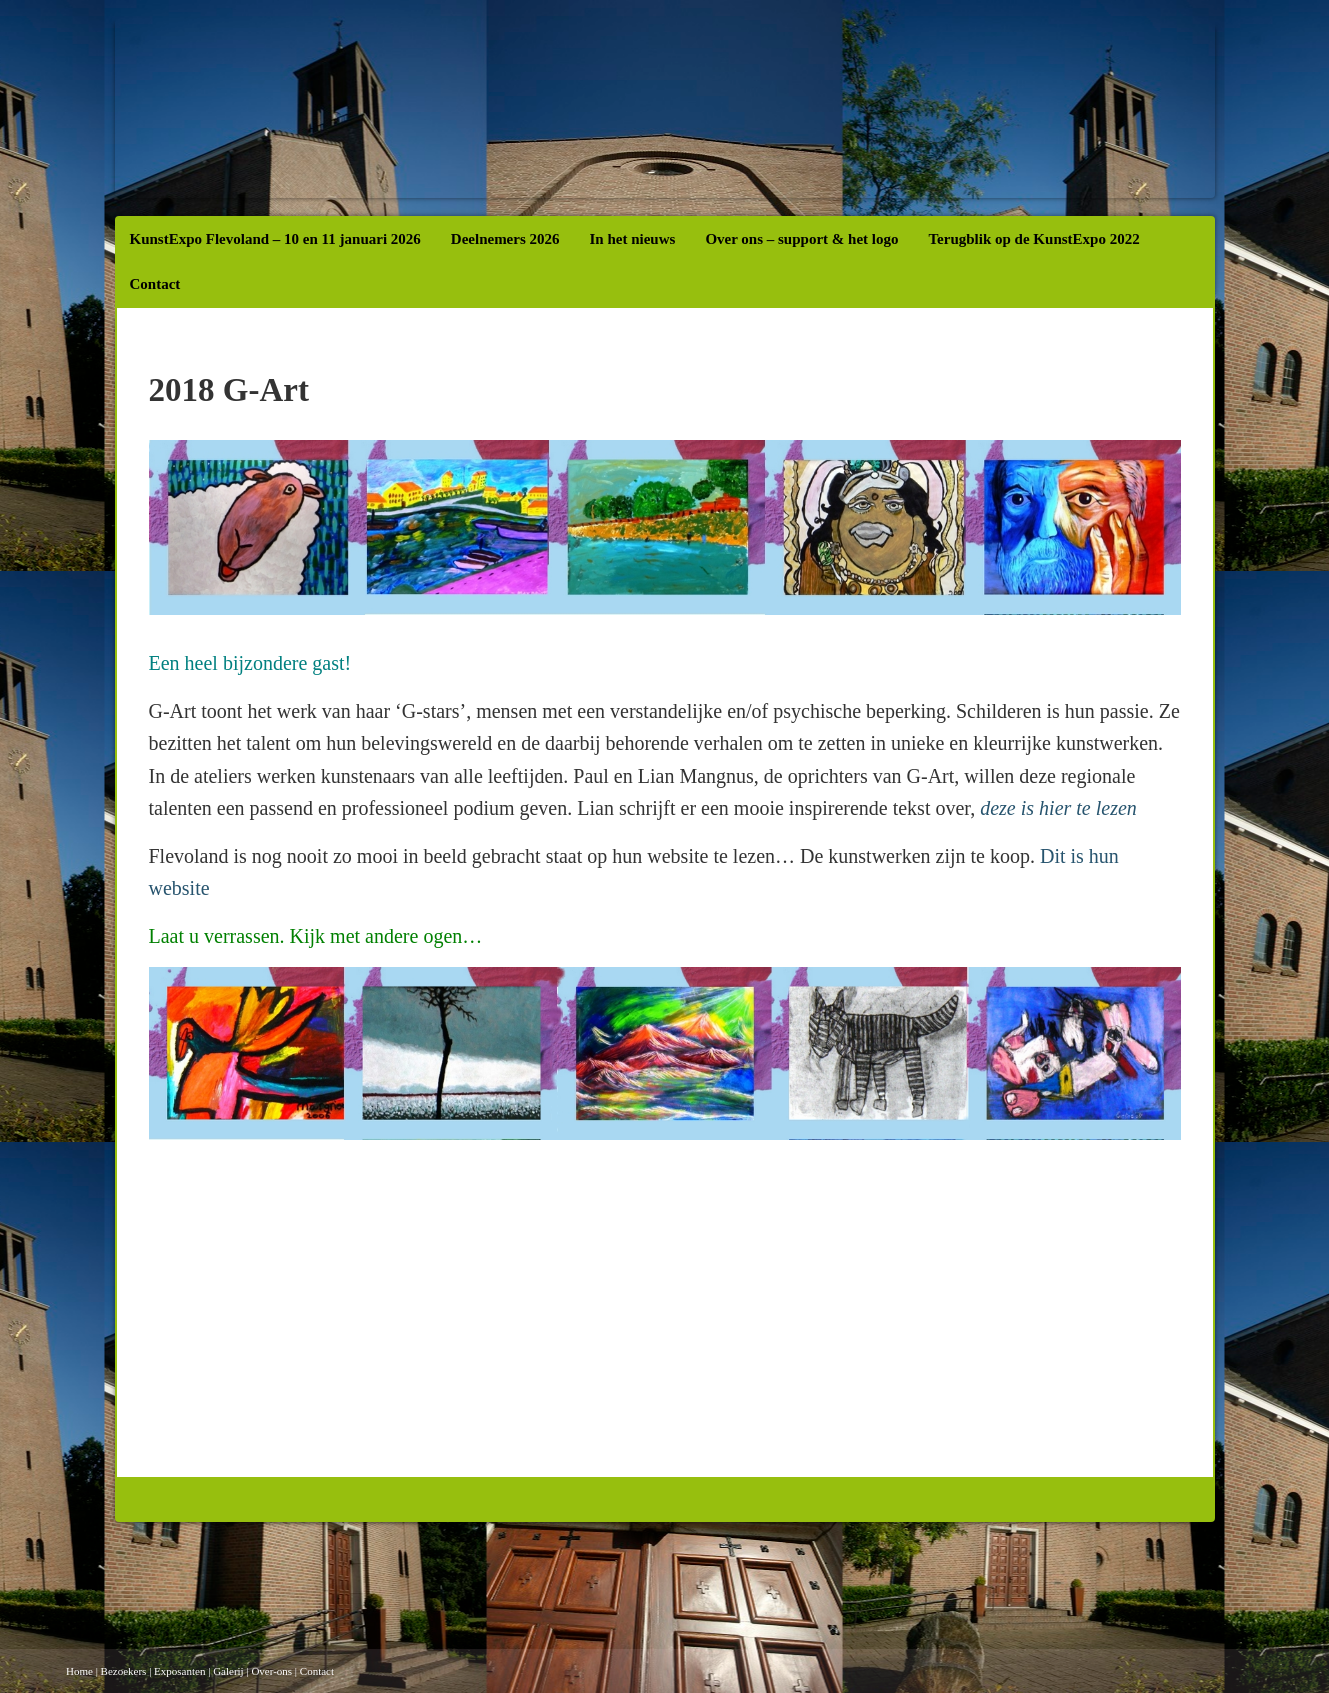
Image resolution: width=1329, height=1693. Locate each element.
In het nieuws (633, 239)
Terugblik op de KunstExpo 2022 (1033, 239)
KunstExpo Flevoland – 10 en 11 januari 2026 (275, 239)
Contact (155, 284)
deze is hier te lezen (1058, 808)
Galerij (228, 1671)
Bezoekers (124, 1671)
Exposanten (179, 1671)
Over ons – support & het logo (801, 239)
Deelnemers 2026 (505, 239)
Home (79, 1671)
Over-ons (271, 1671)
